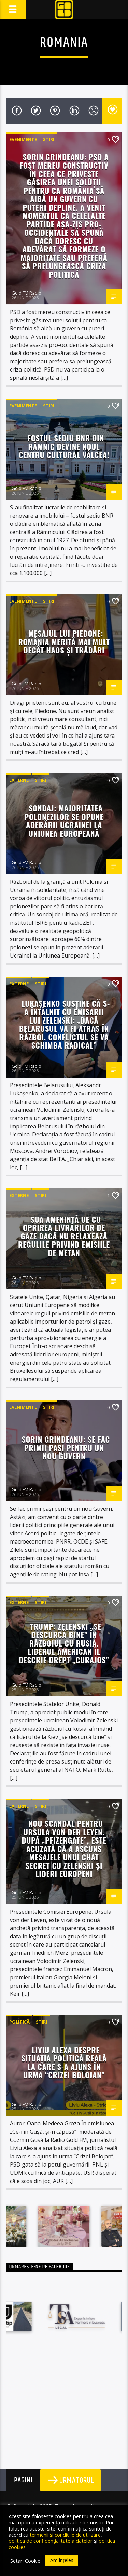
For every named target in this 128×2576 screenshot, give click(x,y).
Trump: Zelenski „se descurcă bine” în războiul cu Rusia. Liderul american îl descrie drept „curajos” (64, 1643)
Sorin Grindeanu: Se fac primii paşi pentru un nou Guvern (66, 1447)
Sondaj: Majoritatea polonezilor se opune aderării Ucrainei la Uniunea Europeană (64, 820)
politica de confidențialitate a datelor (51, 2540)
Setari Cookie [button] (25, 2561)
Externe (19, 780)
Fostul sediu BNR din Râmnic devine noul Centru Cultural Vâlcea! (64, 446)
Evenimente (23, 139)
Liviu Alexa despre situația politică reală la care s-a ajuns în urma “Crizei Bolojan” (64, 2062)
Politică (19, 2022)
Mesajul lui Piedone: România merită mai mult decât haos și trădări (64, 641)
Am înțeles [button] (61, 2560)
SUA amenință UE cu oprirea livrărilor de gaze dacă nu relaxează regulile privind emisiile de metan (64, 1235)
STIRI (48, 139)
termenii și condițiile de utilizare (65, 2534)
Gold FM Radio (26, 293)
